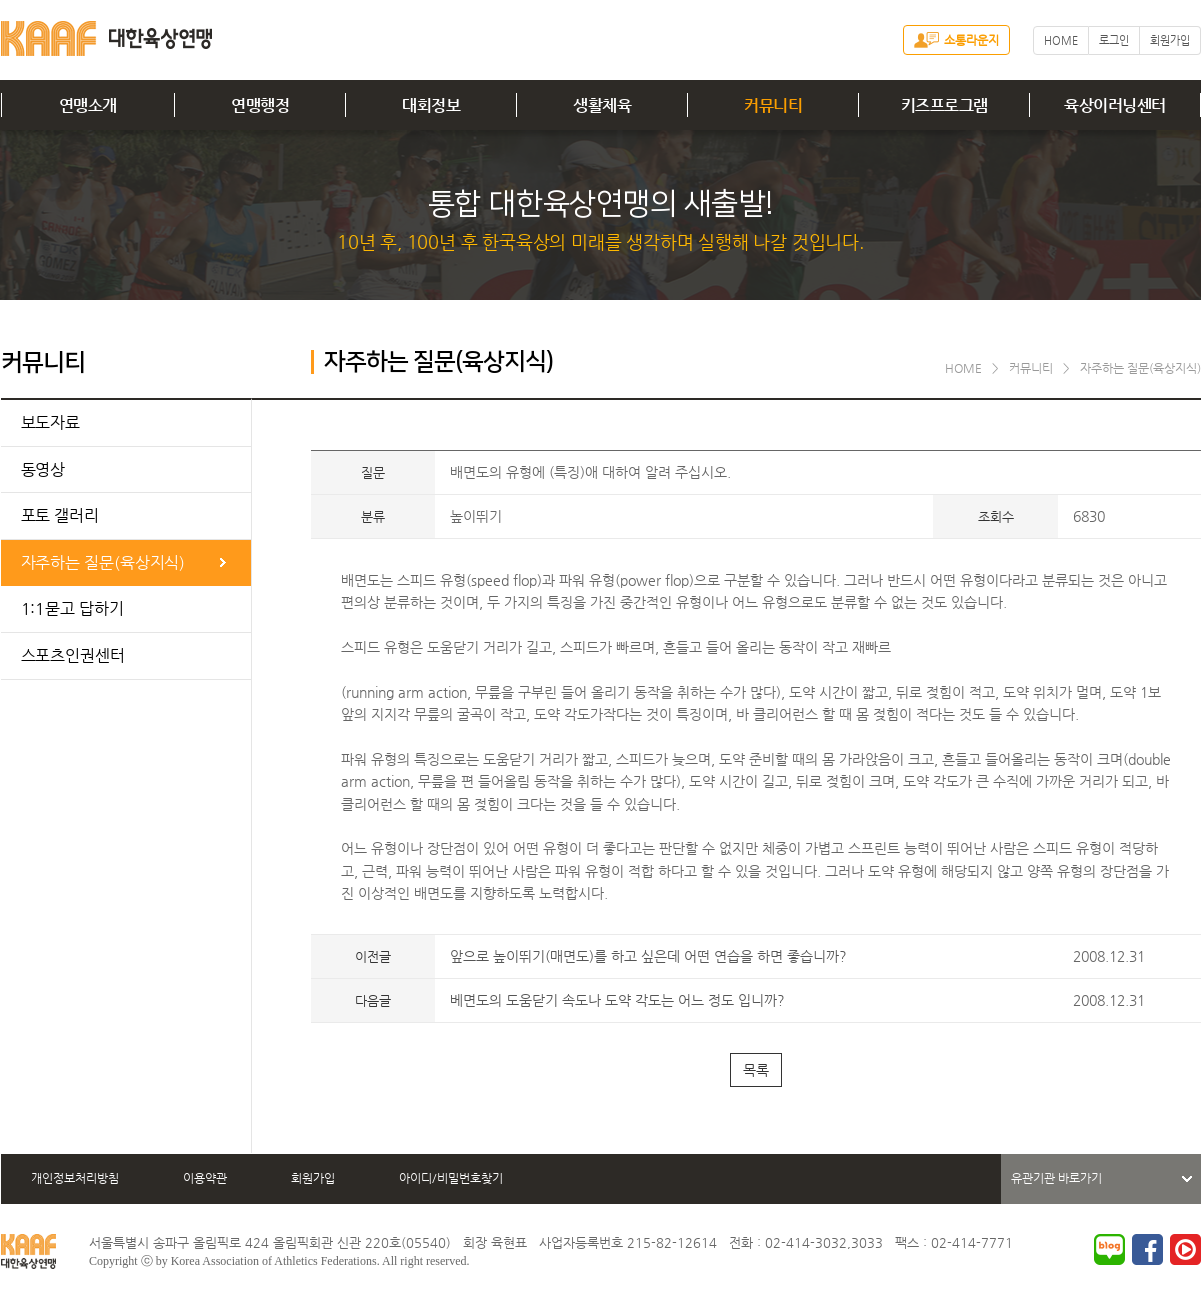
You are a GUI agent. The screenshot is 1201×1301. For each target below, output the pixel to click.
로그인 (1114, 40)
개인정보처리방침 (75, 1178)
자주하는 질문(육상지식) (103, 562)
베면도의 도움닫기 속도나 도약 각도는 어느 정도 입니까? (617, 1000)
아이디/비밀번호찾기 (451, 1178)
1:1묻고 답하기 (72, 608)
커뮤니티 (773, 105)
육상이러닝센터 (1115, 105)
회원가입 (1170, 40)
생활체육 (602, 105)
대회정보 (431, 105)
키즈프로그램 (944, 105)
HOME (1061, 40)
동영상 (43, 469)
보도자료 (51, 422)
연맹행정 (260, 105)
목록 (756, 1070)
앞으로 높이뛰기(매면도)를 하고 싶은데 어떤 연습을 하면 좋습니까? (648, 956)
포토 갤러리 (60, 515)
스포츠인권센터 (73, 655)
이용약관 (205, 1178)
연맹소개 (88, 105)
